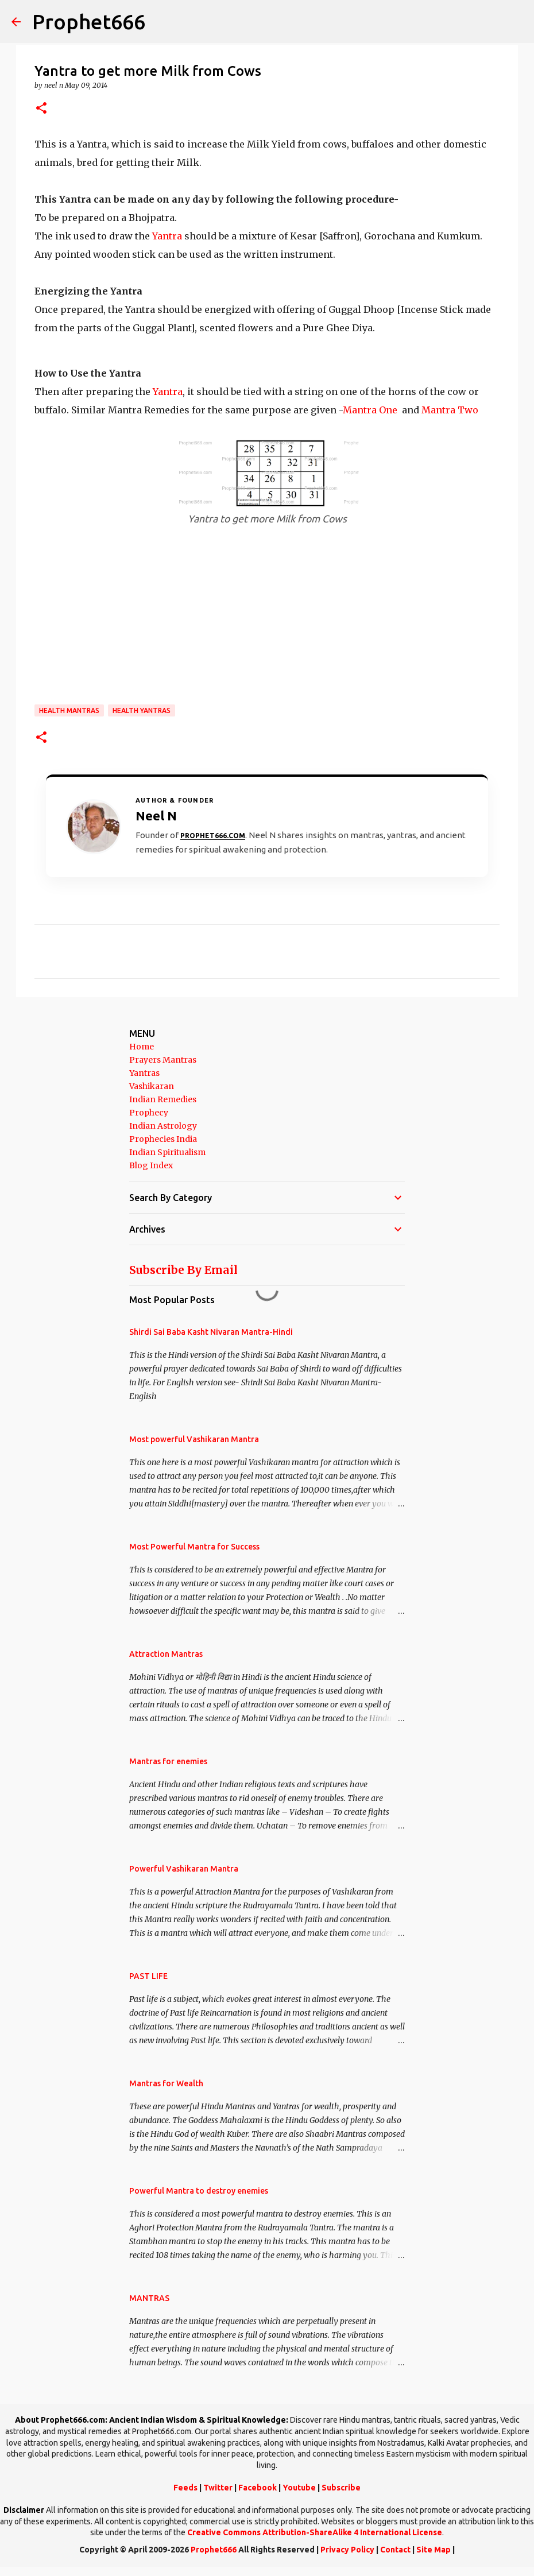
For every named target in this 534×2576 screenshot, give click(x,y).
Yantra (167, 236)
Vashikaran (151, 1086)
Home (141, 1046)
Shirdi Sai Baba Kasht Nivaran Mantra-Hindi (211, 1332)
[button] (41, 109)
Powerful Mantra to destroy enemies (198, 2190)
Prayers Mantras (162, 1060)
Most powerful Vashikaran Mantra (194, 1439)
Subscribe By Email (183, 1270)
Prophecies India (163, 1139)
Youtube (299, 2487)
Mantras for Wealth (166, 2083)
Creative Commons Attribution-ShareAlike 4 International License (314, 2532)
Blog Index (151, 1165)
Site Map (433, 2549)
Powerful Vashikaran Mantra (183, 1868)
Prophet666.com (212, 835)
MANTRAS (149, 2298)
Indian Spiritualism (167, 1152)
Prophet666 (88, 21)
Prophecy (148, 1112)
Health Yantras (142, 710)
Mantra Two (449, 410)
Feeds (185, 2487)
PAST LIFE (148, 1976)
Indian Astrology (163, 1126)
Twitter (218, 2487)
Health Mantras (69, 710)
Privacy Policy (347, 2549)
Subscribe (341, 2487)
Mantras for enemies (168, 1761)
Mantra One (370, 410)
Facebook (257, 2487)
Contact (395, 2549)
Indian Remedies (162, 1099)
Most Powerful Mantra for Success (194, 1546)
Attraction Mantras (166, 1654)
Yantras (144, 1073)
